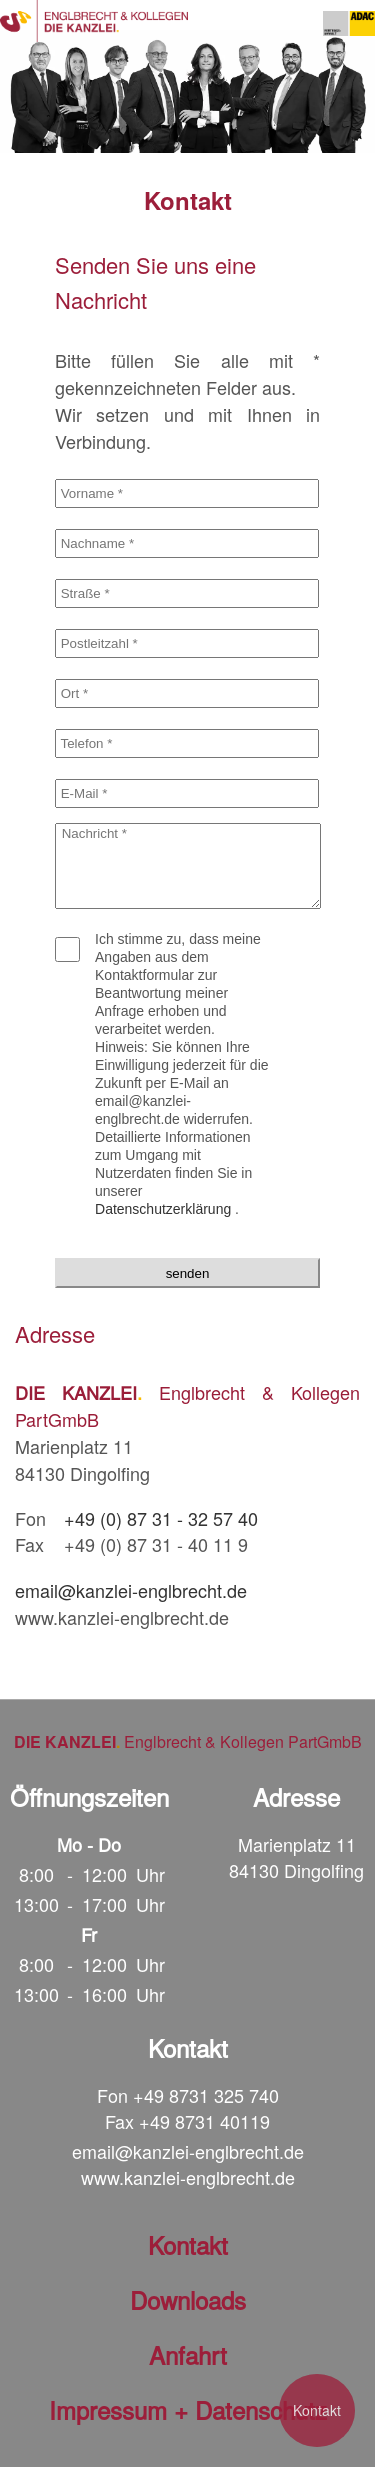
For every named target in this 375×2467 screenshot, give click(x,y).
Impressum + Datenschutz (188, 2409)
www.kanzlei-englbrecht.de (188, 2177)
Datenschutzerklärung (163, 1209)
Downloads (188, 2299)
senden (188, 1273)
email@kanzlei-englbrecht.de (131, 1590)
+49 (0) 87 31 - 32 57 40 (161, 1518)
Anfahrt (188, 2354)
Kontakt (317, 2410)
